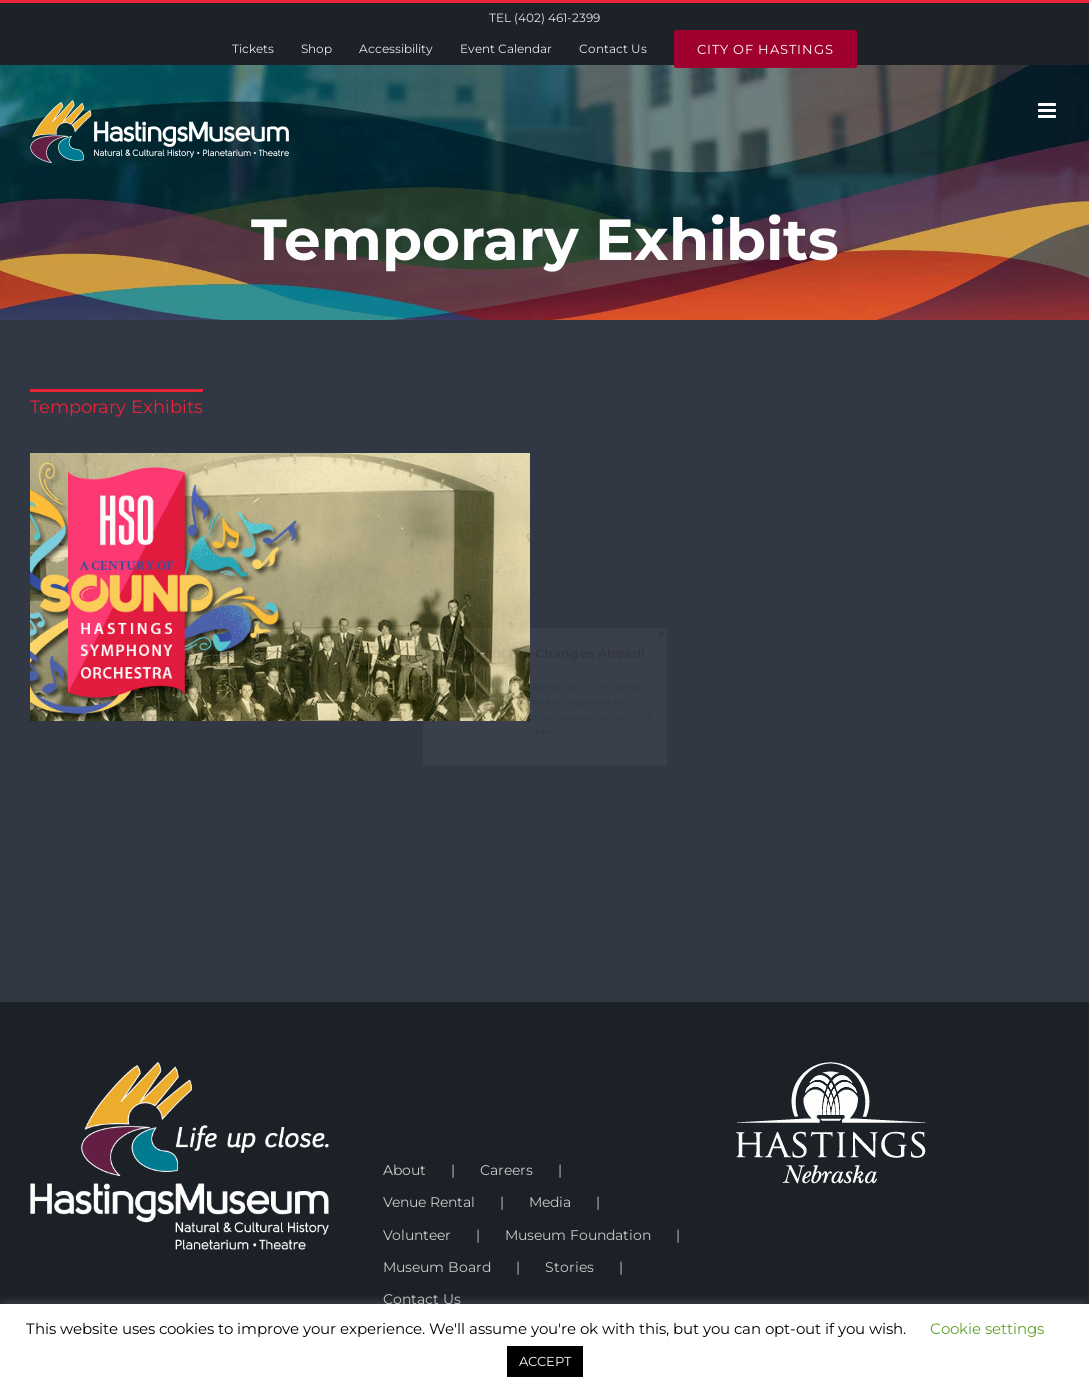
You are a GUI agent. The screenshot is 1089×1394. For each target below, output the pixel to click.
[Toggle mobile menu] (1048, 110)
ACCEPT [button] (545, 1361)
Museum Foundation (578, 1235)
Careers (506, 1170)
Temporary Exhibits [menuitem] (116, 406)
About (404, 1170)
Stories (569, 1267)
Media (550, 1202)
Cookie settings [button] (987, 1328)
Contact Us (422, 1299)
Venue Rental (429, 1202)
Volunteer (417, 1235)
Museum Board (437, 1267)
